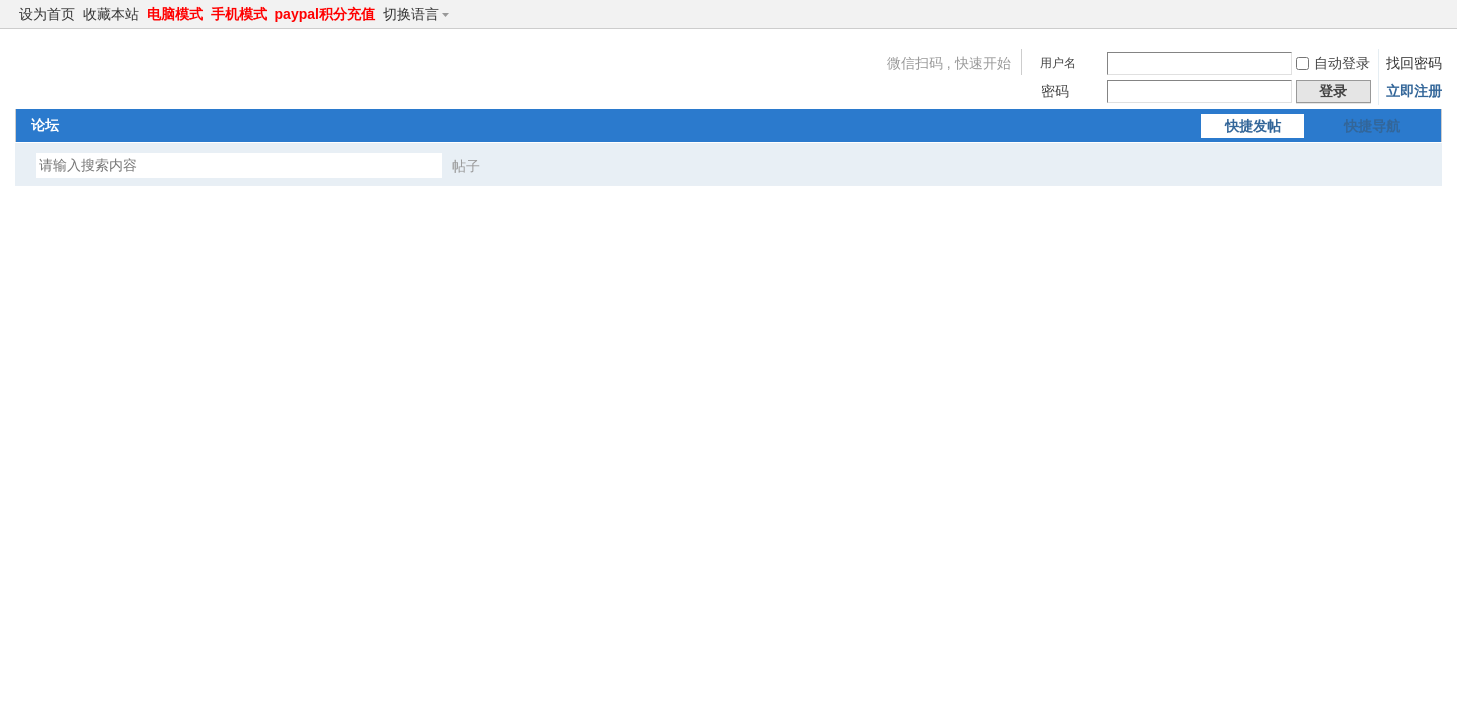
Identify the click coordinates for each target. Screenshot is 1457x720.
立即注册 (1414, 91)
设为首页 (47, 14)
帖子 (466, 166)
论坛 (45, 125)
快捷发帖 (1253, 126)
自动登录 (1333, 63)
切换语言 (419, 14)
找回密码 (1414, 63)
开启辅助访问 (1414, 14)
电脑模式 (175, 14)
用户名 (1058, 63)
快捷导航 (1372, 126)
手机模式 (239, 14)
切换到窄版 (1430, 14)
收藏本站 (111, 14)
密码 (1055, 91)
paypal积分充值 (325, 14)
